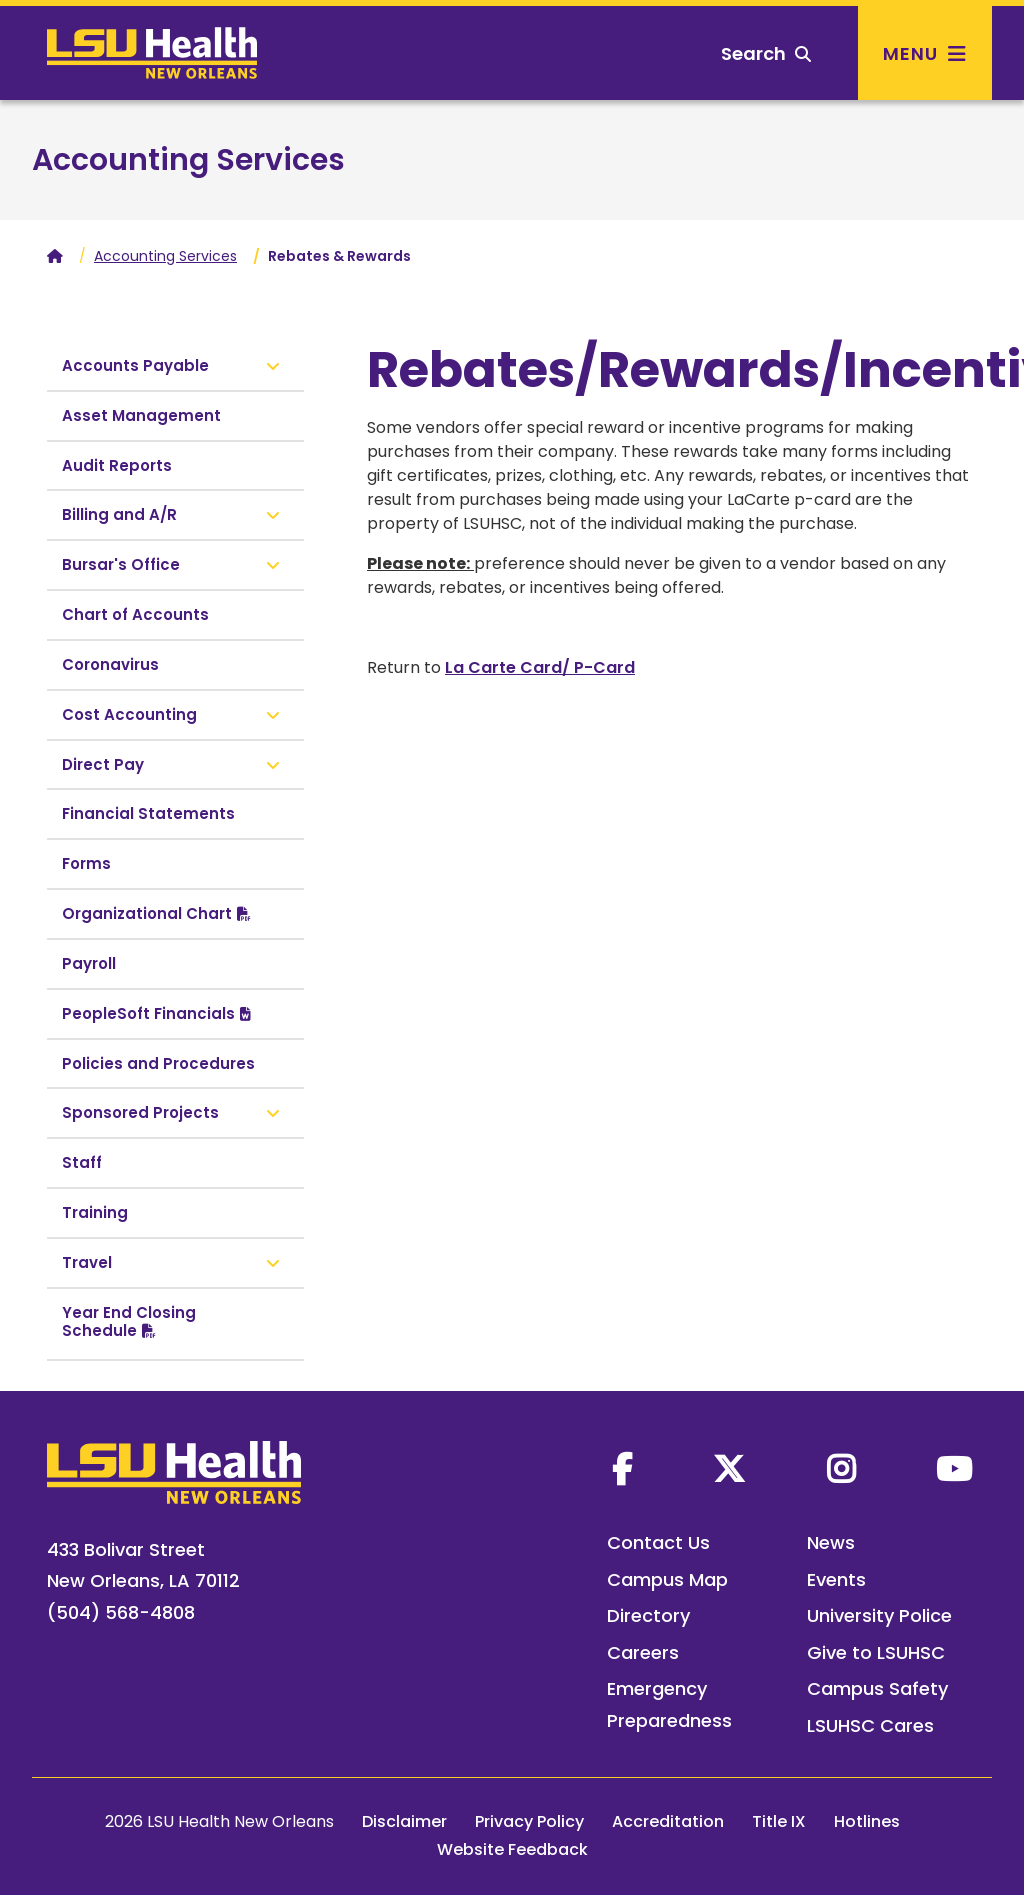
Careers (643, 1652)
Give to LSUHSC (876, 1652)
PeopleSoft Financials (148, 1013)
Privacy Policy (529, 1821)
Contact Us (658, 1542)
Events (836, 1579)
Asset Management (141, 415)
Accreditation (668, 1821)
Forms (86, 863)
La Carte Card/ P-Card (540, 667)
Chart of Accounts (135, 614)
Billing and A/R (119, 514)
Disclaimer (404, 1821)
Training (95, 1212)
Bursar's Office (121, 564)
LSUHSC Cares (870, 1725)
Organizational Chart (147, 913)
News (831, 1542)
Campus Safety (877, 1688)
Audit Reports (117, 465)
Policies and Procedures (158, 1063)
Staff (82, 1162)
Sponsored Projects (140, 1112)
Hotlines (867, 1821)
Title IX (779, 1821)
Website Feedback (512, 1849)
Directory (648, 1615)
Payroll (89, 963)
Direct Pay (103, 764)
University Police (879, 1615)
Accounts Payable (135, 365)
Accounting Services (188, 160)
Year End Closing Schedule (129, 1321)
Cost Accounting (129, 714)
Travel (87, 1262)
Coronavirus (110, 664)
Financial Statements (148, 813)
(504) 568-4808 (121, 1612)
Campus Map (667, 1579)
